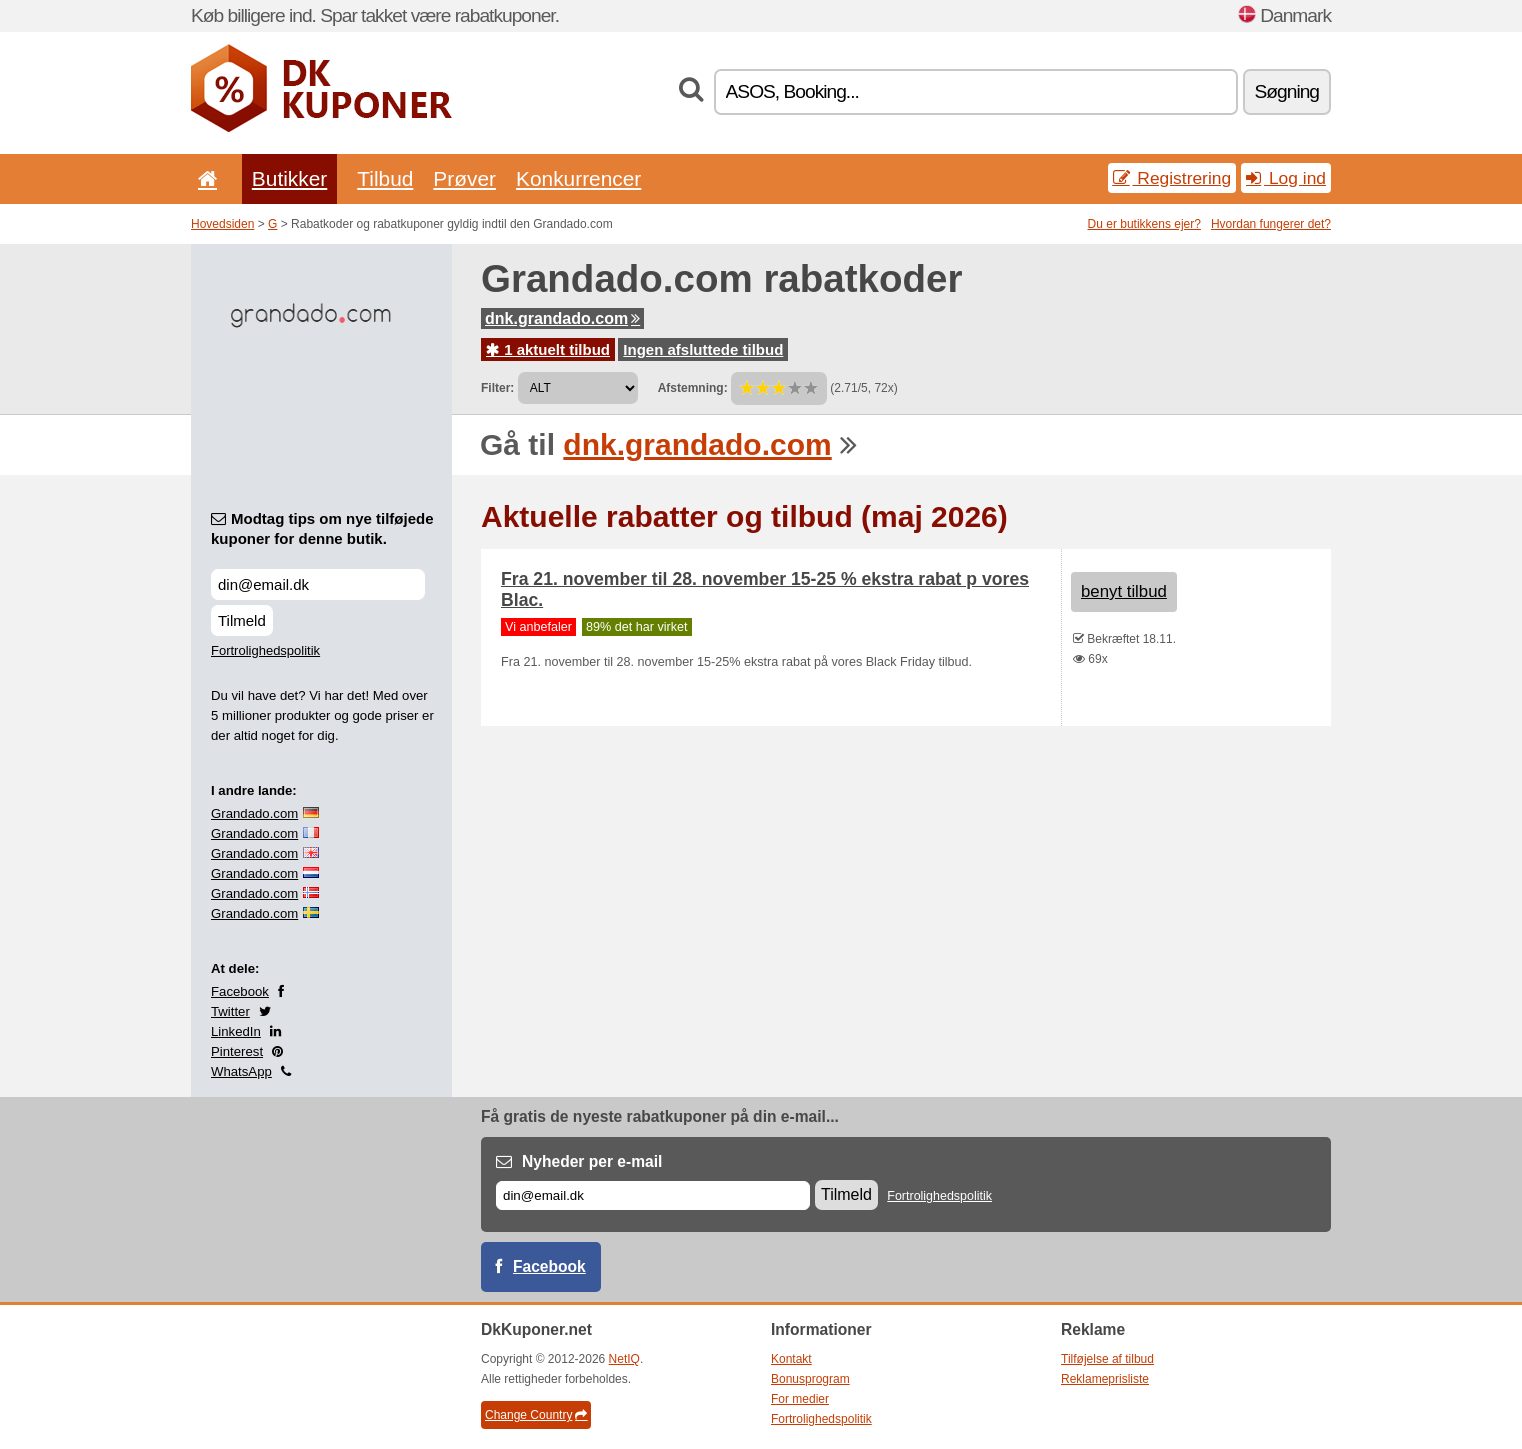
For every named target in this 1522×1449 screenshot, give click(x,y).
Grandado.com (254, 813)
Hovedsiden (222, 224)
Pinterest (237, 1051)
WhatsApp (241, 1071)
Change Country (536, 1415)
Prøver (464, 178)
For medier (800, 1399)
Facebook (240, 991)
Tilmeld (242, 620)
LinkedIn (236, 1031)
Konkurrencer (578, 178)
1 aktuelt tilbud (548, 349)
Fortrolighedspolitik (265, 650)
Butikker (289, 178)
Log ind (1286, 178)
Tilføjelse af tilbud (1107, 1359)
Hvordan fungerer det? (1271, 224)
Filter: (497, 388)
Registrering (1172, 178)
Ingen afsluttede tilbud (703, 349)
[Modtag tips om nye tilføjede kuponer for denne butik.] (318, 584)
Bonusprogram (810, 1379)
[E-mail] (653, 1195)
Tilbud (385, 178)
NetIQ (624, 1359)
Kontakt (791, 1359)
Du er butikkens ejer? (1144, 224)
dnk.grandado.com (562, 318)
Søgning (1287, 91)
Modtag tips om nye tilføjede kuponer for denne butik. (322, 528)
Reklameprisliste (1105, 1379)
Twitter (230, 1011)
